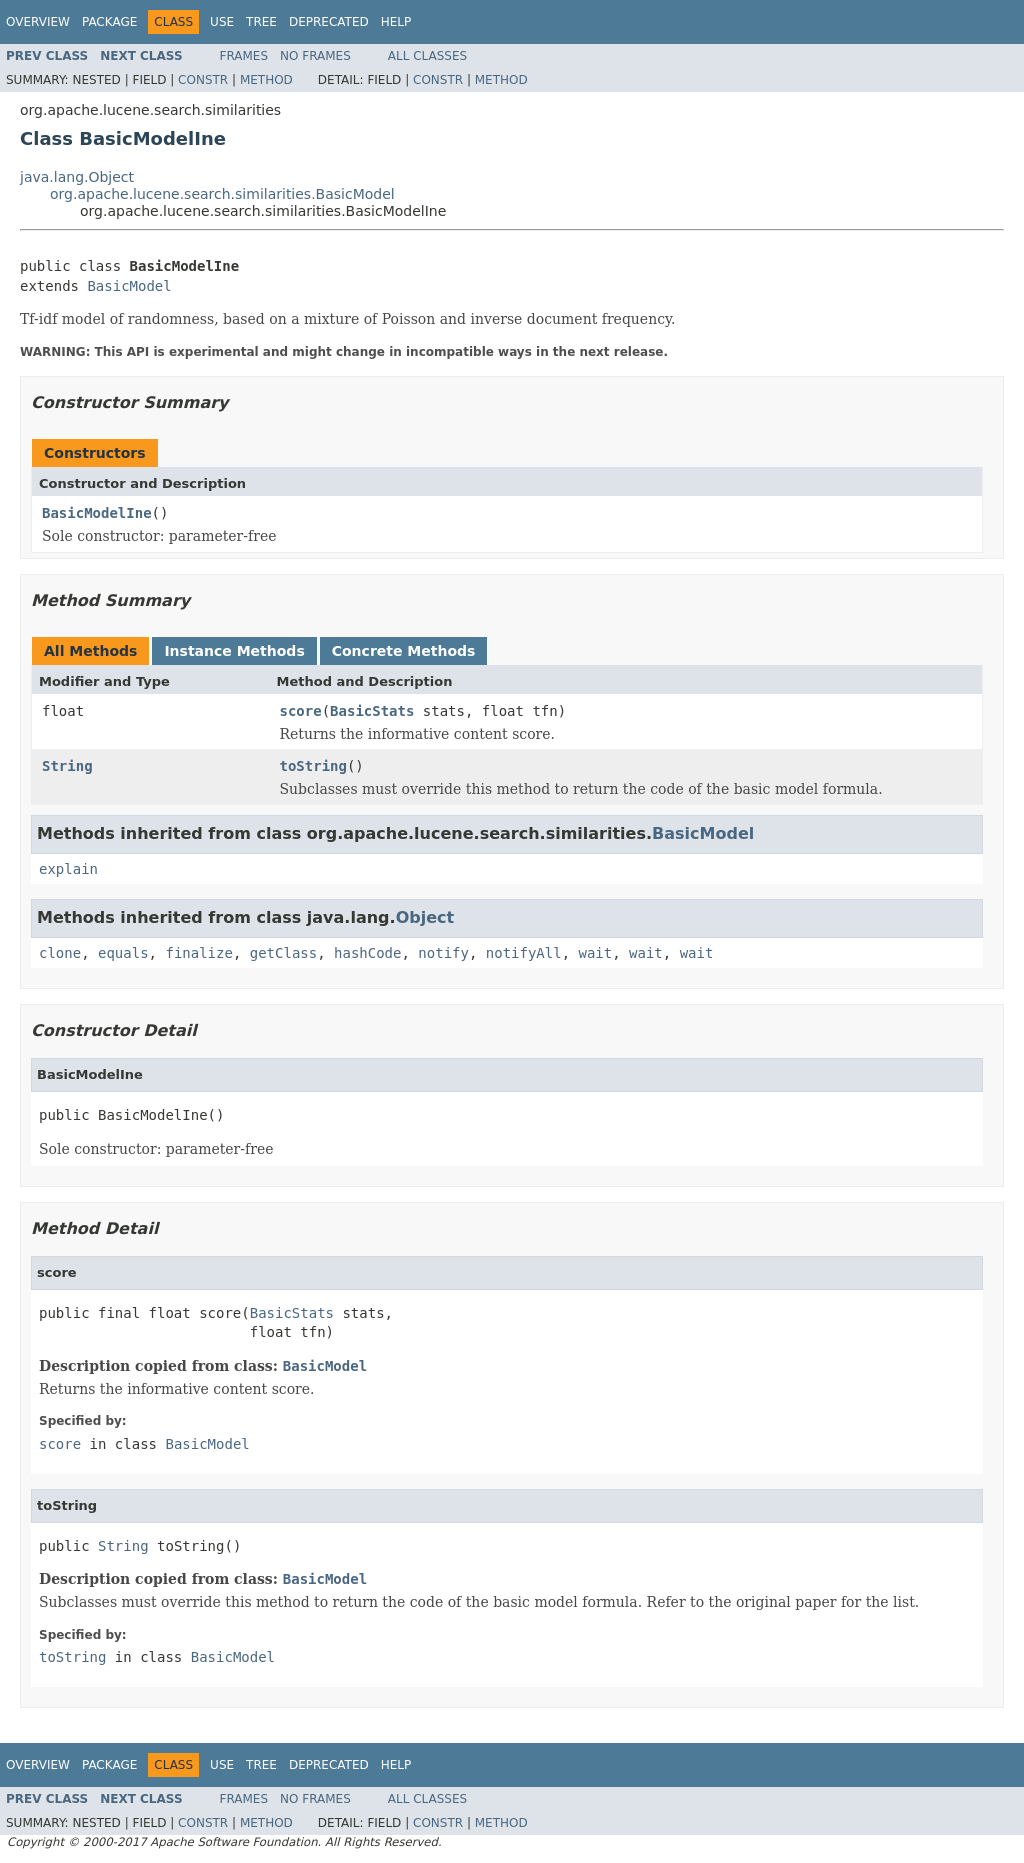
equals (123, 953)
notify (443, 953)
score (301, 711)
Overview (38, 22)
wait (596, 953)
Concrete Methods (404, 651)
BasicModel (129, 286)
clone (60, 953)
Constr (203, 80)
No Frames (315, 56)
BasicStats (372, 711)
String (67, 766)
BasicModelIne (97, 513)
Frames (244, 56)
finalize (198, 953)
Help (396, 22)
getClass (283, 953)
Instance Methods (234, 651)
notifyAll (524, 953)
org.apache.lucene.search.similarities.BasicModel (222, 194)
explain (68, 869)
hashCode (367, 953)
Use (222, 22)
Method (266, 80)
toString (313, 766)
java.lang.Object (77, 177)
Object (425, 917)
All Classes (427, 56)
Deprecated (329, 22)
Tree (261, 22)
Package (109, 22)
